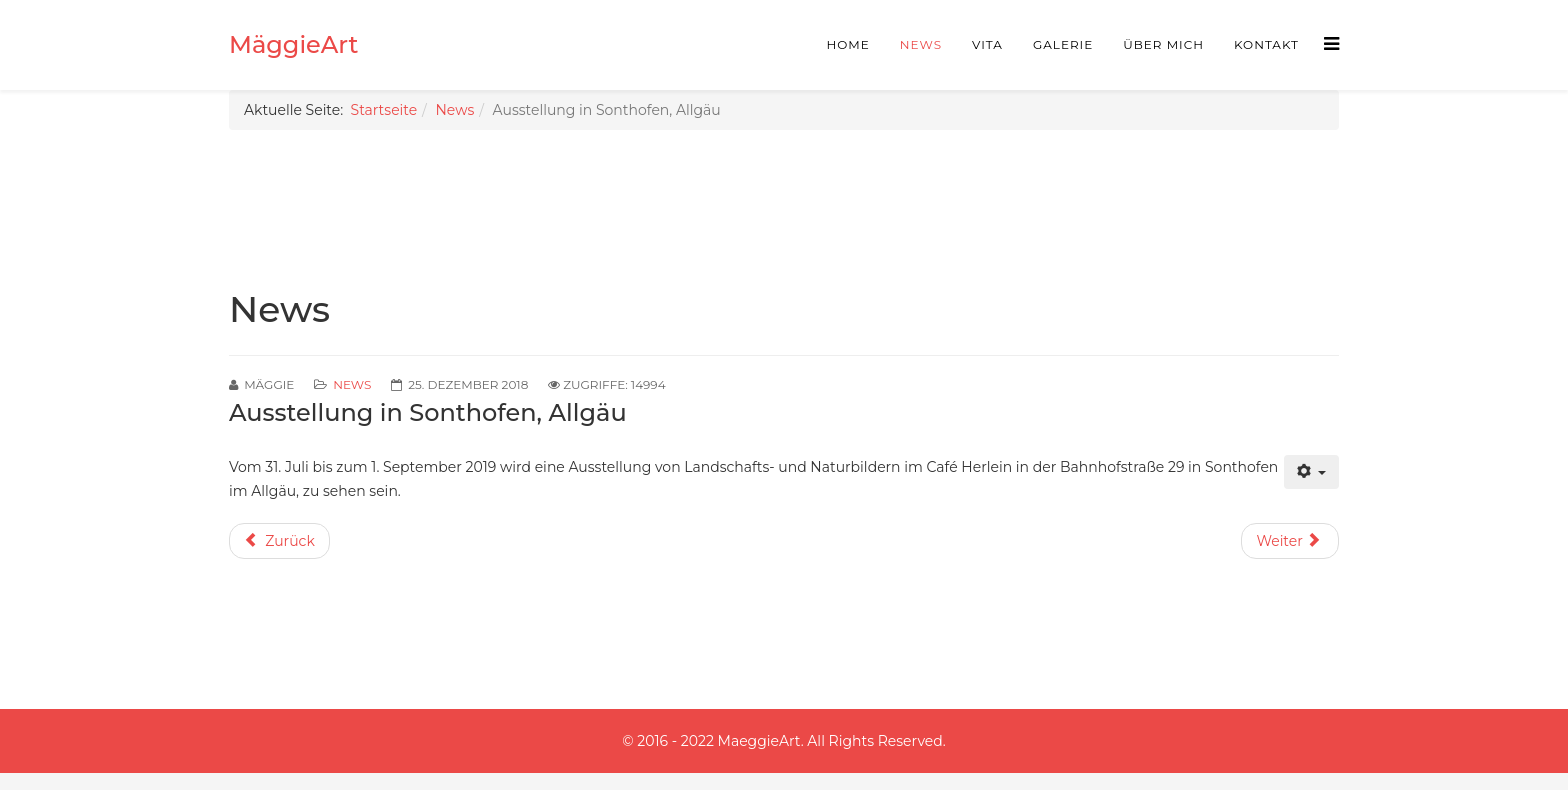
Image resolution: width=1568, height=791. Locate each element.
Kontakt (1266, 44)
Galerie (1063, 44)
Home (848, 44)
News (921, 44)
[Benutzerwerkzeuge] (1311, 472)
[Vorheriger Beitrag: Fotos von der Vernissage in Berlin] (279, 541)
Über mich (1163, 44)
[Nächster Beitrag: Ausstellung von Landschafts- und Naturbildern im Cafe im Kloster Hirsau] (1290, 541)
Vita (987, 44)
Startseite (384, 110)
